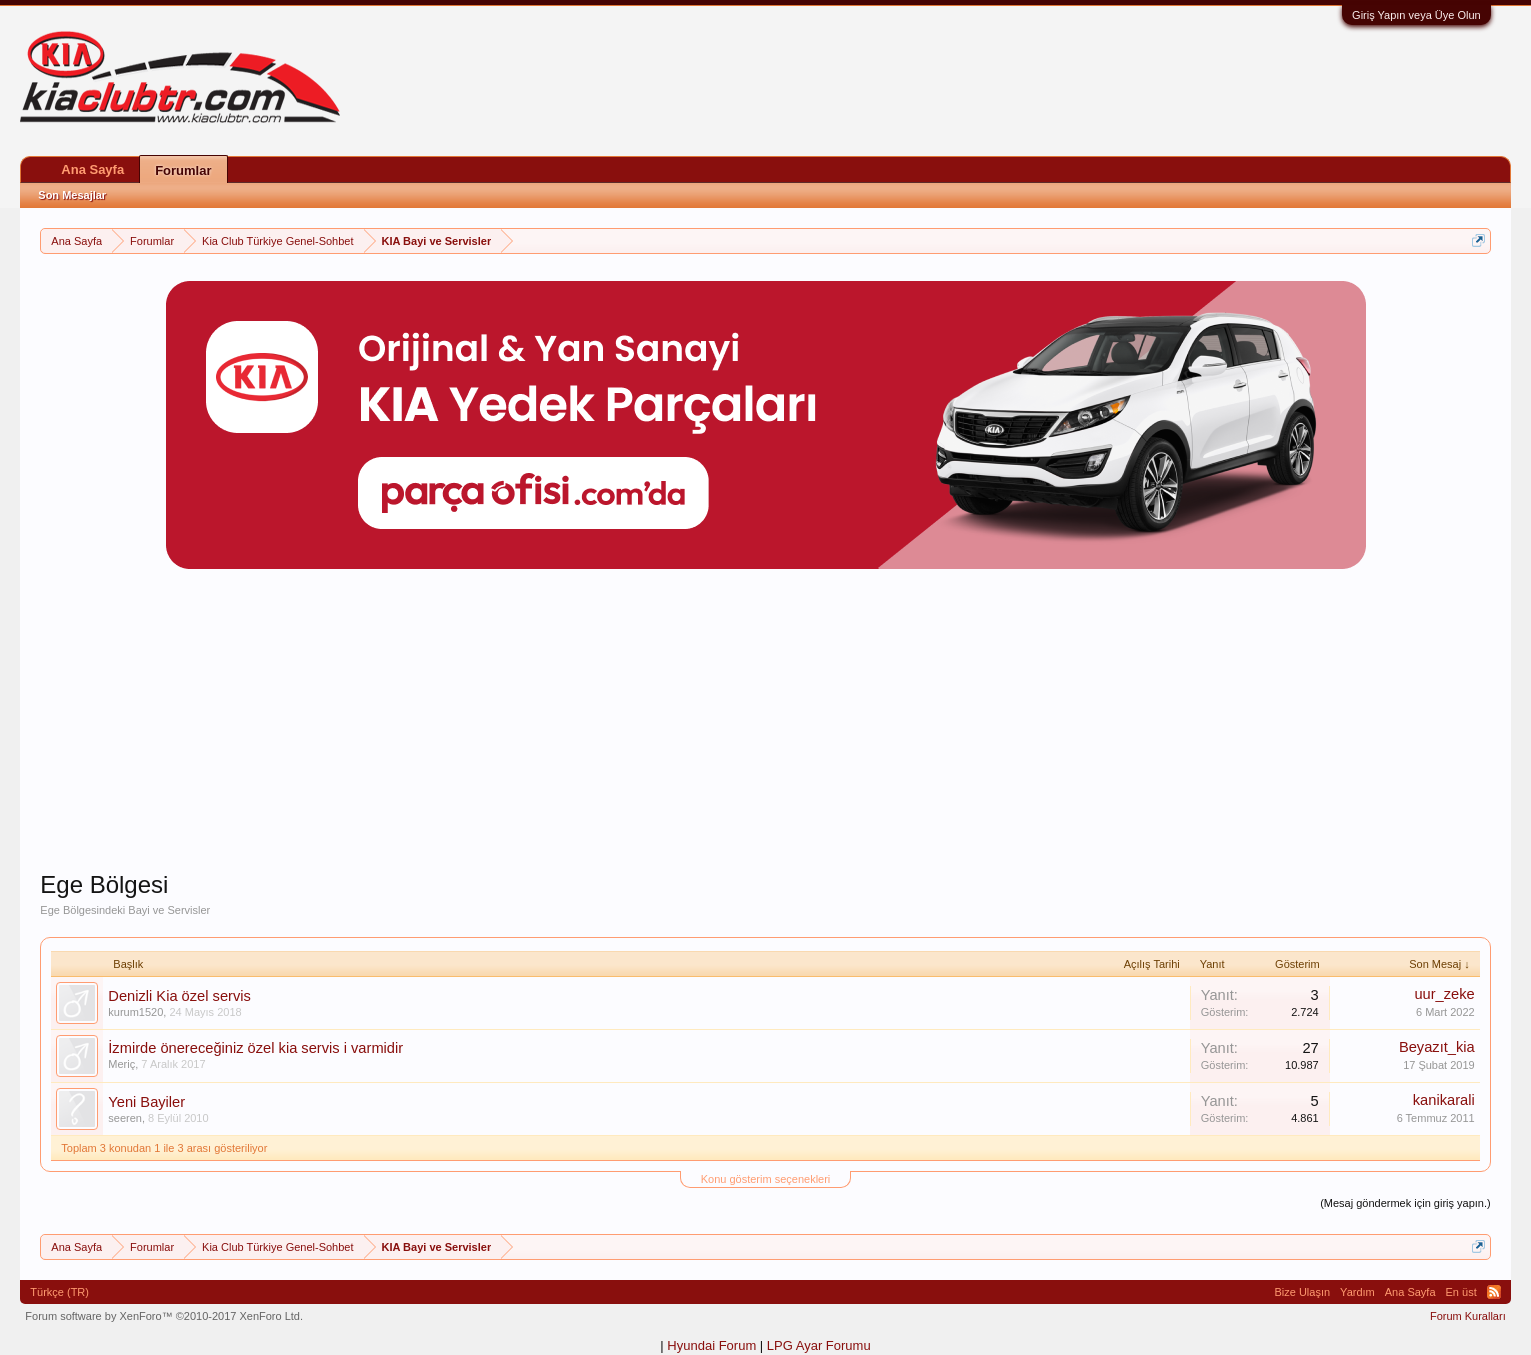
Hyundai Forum (711, 1345)
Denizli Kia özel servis (179, 996)
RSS (1494, 1292)
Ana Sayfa (92, 169)
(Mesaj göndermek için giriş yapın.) (1405, 1203)
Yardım (1357, 1292)
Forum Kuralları (1468, 1316)
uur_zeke (1444, 994)
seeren (125, 1118)
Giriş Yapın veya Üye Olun (1416, 15)
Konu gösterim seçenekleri (766, 1179)
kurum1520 (135, 1012)
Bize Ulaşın (1302, 1292)
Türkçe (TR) (59, 1292)
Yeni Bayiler (146, 1102)
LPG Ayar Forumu (819, 1345)
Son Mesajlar (72, 195)
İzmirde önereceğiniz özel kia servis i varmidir (255, 1048)
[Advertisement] (766, 730)
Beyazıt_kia (1437, 1047)
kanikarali (1444, 1100)
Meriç (121, 1064)
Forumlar (183, 170)
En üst (1461, 1292)
